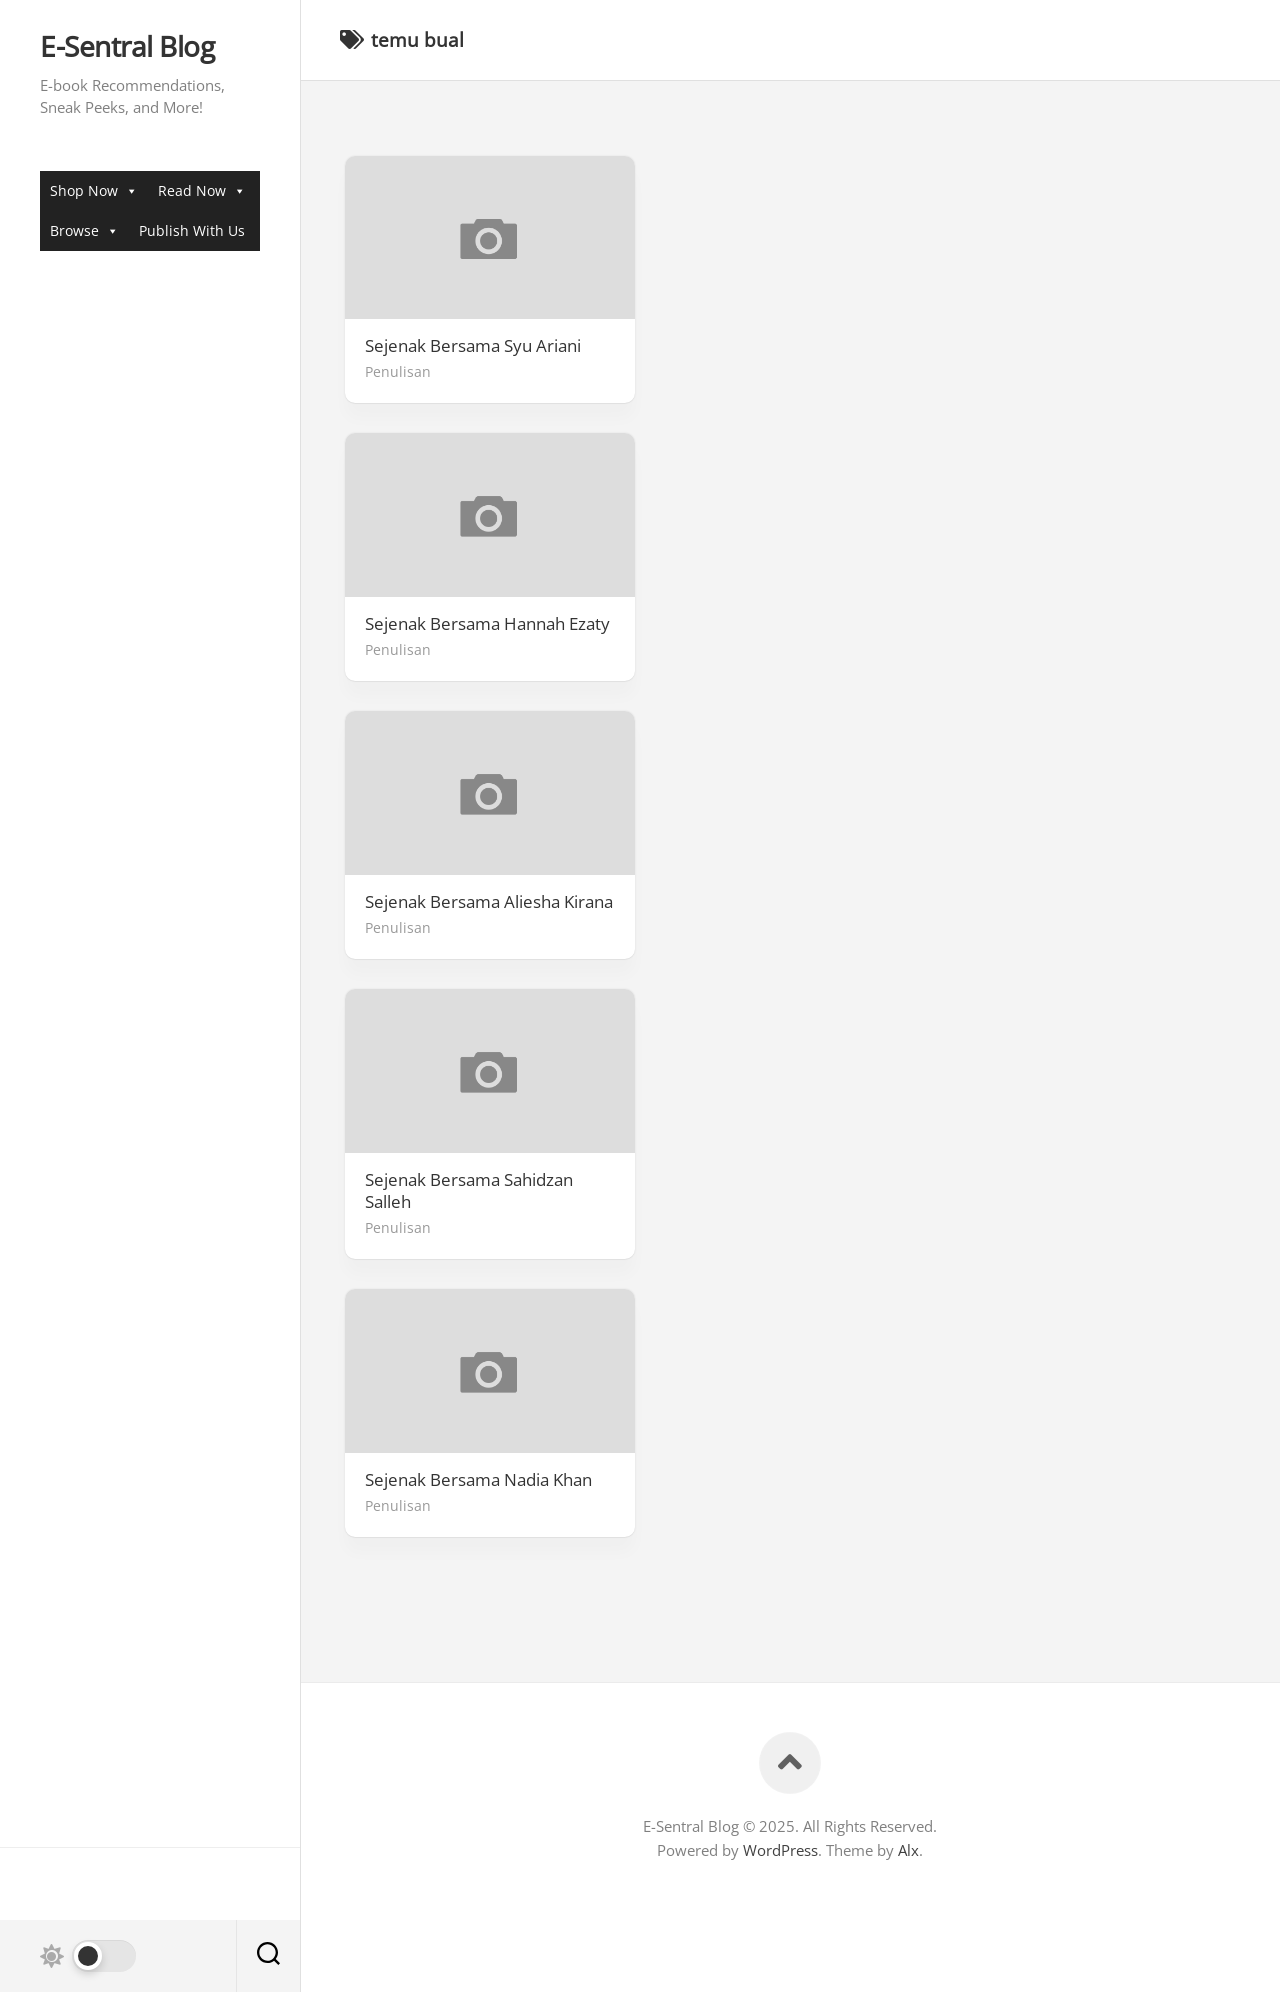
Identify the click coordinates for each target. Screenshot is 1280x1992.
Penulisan (398, 371)
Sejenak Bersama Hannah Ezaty (487, 624)
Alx (908, 1850)
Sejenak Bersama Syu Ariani (473, 346)
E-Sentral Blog (127, 47)
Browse (84, 230)
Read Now (202, 190)
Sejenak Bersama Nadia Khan (478, 1480)
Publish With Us (192, 230)
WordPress (780, 1850)
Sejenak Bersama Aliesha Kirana (489, 902)
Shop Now (94, 190)
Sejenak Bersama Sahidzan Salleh (469, 1191)
